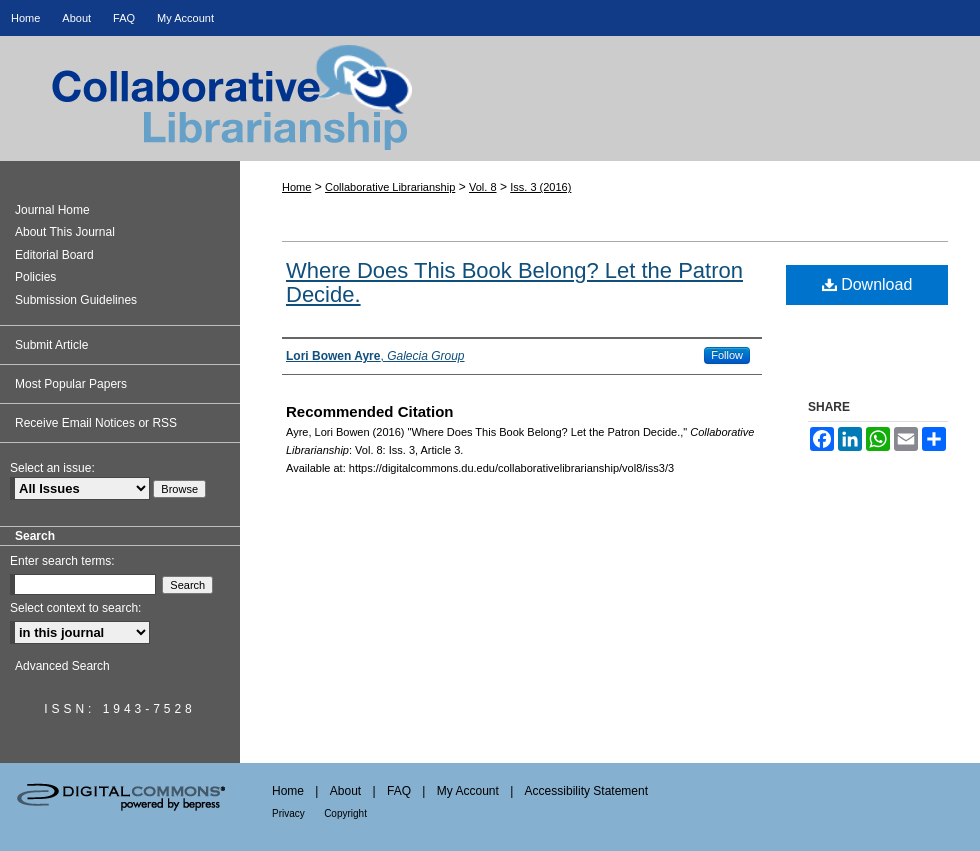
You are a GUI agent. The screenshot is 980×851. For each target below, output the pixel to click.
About (345, 791)
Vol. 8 (483, 187)
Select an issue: (52, 468)
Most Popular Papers (71, 384)
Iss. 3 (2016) (540, 187)
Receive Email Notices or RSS (96, 423)
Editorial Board (54, 255)
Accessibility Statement (586, 791)
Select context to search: (75, 608)
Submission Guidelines (76, 300)
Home (296, 187)
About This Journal (65, 232)
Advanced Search (62, 666)
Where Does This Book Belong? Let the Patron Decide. (514, 282)
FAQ (399, 791)
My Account (468, 791)
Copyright (345, 813)
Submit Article (51, 345)
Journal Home (52, 210)
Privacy (288, 813)
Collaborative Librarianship (490, 116)
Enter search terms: (62, 561)
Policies (35, 277)
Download (867, 284)
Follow (727, 355)
